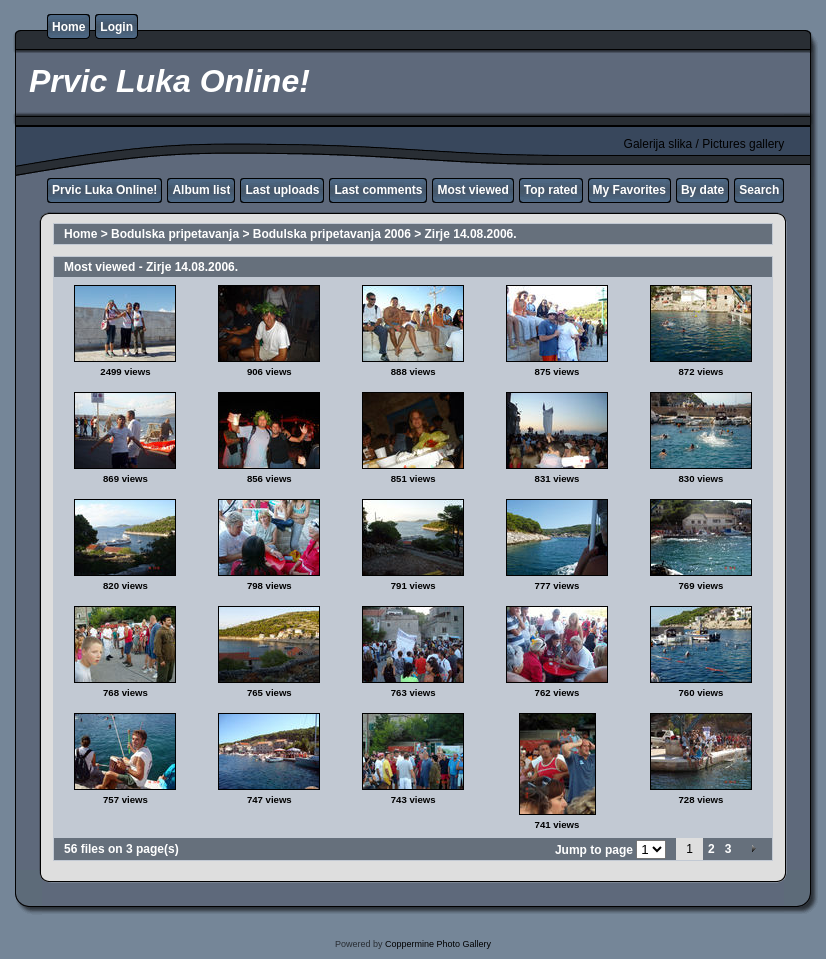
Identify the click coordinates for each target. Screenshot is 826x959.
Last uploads (282, 190)
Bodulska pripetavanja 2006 (332, 234)
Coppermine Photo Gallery (438, 944)
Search (759, 190)
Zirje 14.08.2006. (471, 234)
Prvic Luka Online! (104, 190)
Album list (201, 190)
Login (116, 27)
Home (68, 27)
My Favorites (629, 190)
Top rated (551, 190)
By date (702, 190)
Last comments (378, 190)
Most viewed (472, 190)
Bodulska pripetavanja (175, 234)
